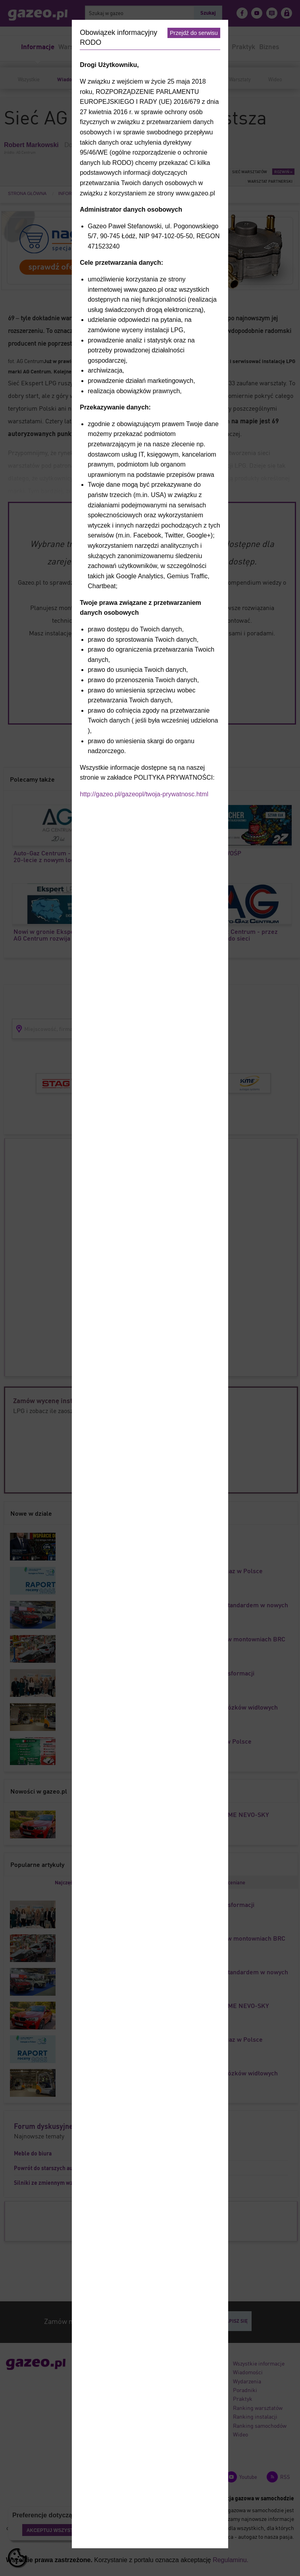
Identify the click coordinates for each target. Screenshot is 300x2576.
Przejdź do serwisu (194, 33)
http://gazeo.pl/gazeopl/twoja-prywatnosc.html (144, 794)
